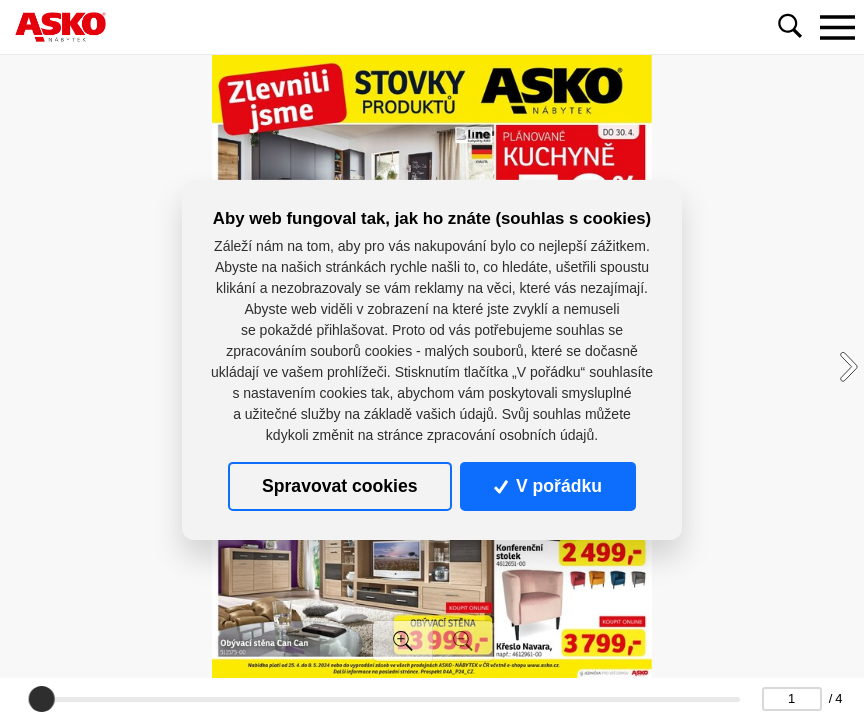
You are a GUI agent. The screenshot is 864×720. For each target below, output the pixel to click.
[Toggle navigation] (837, 27)
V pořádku (548, 486)
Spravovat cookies (339, 486)
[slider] (41, 699)
